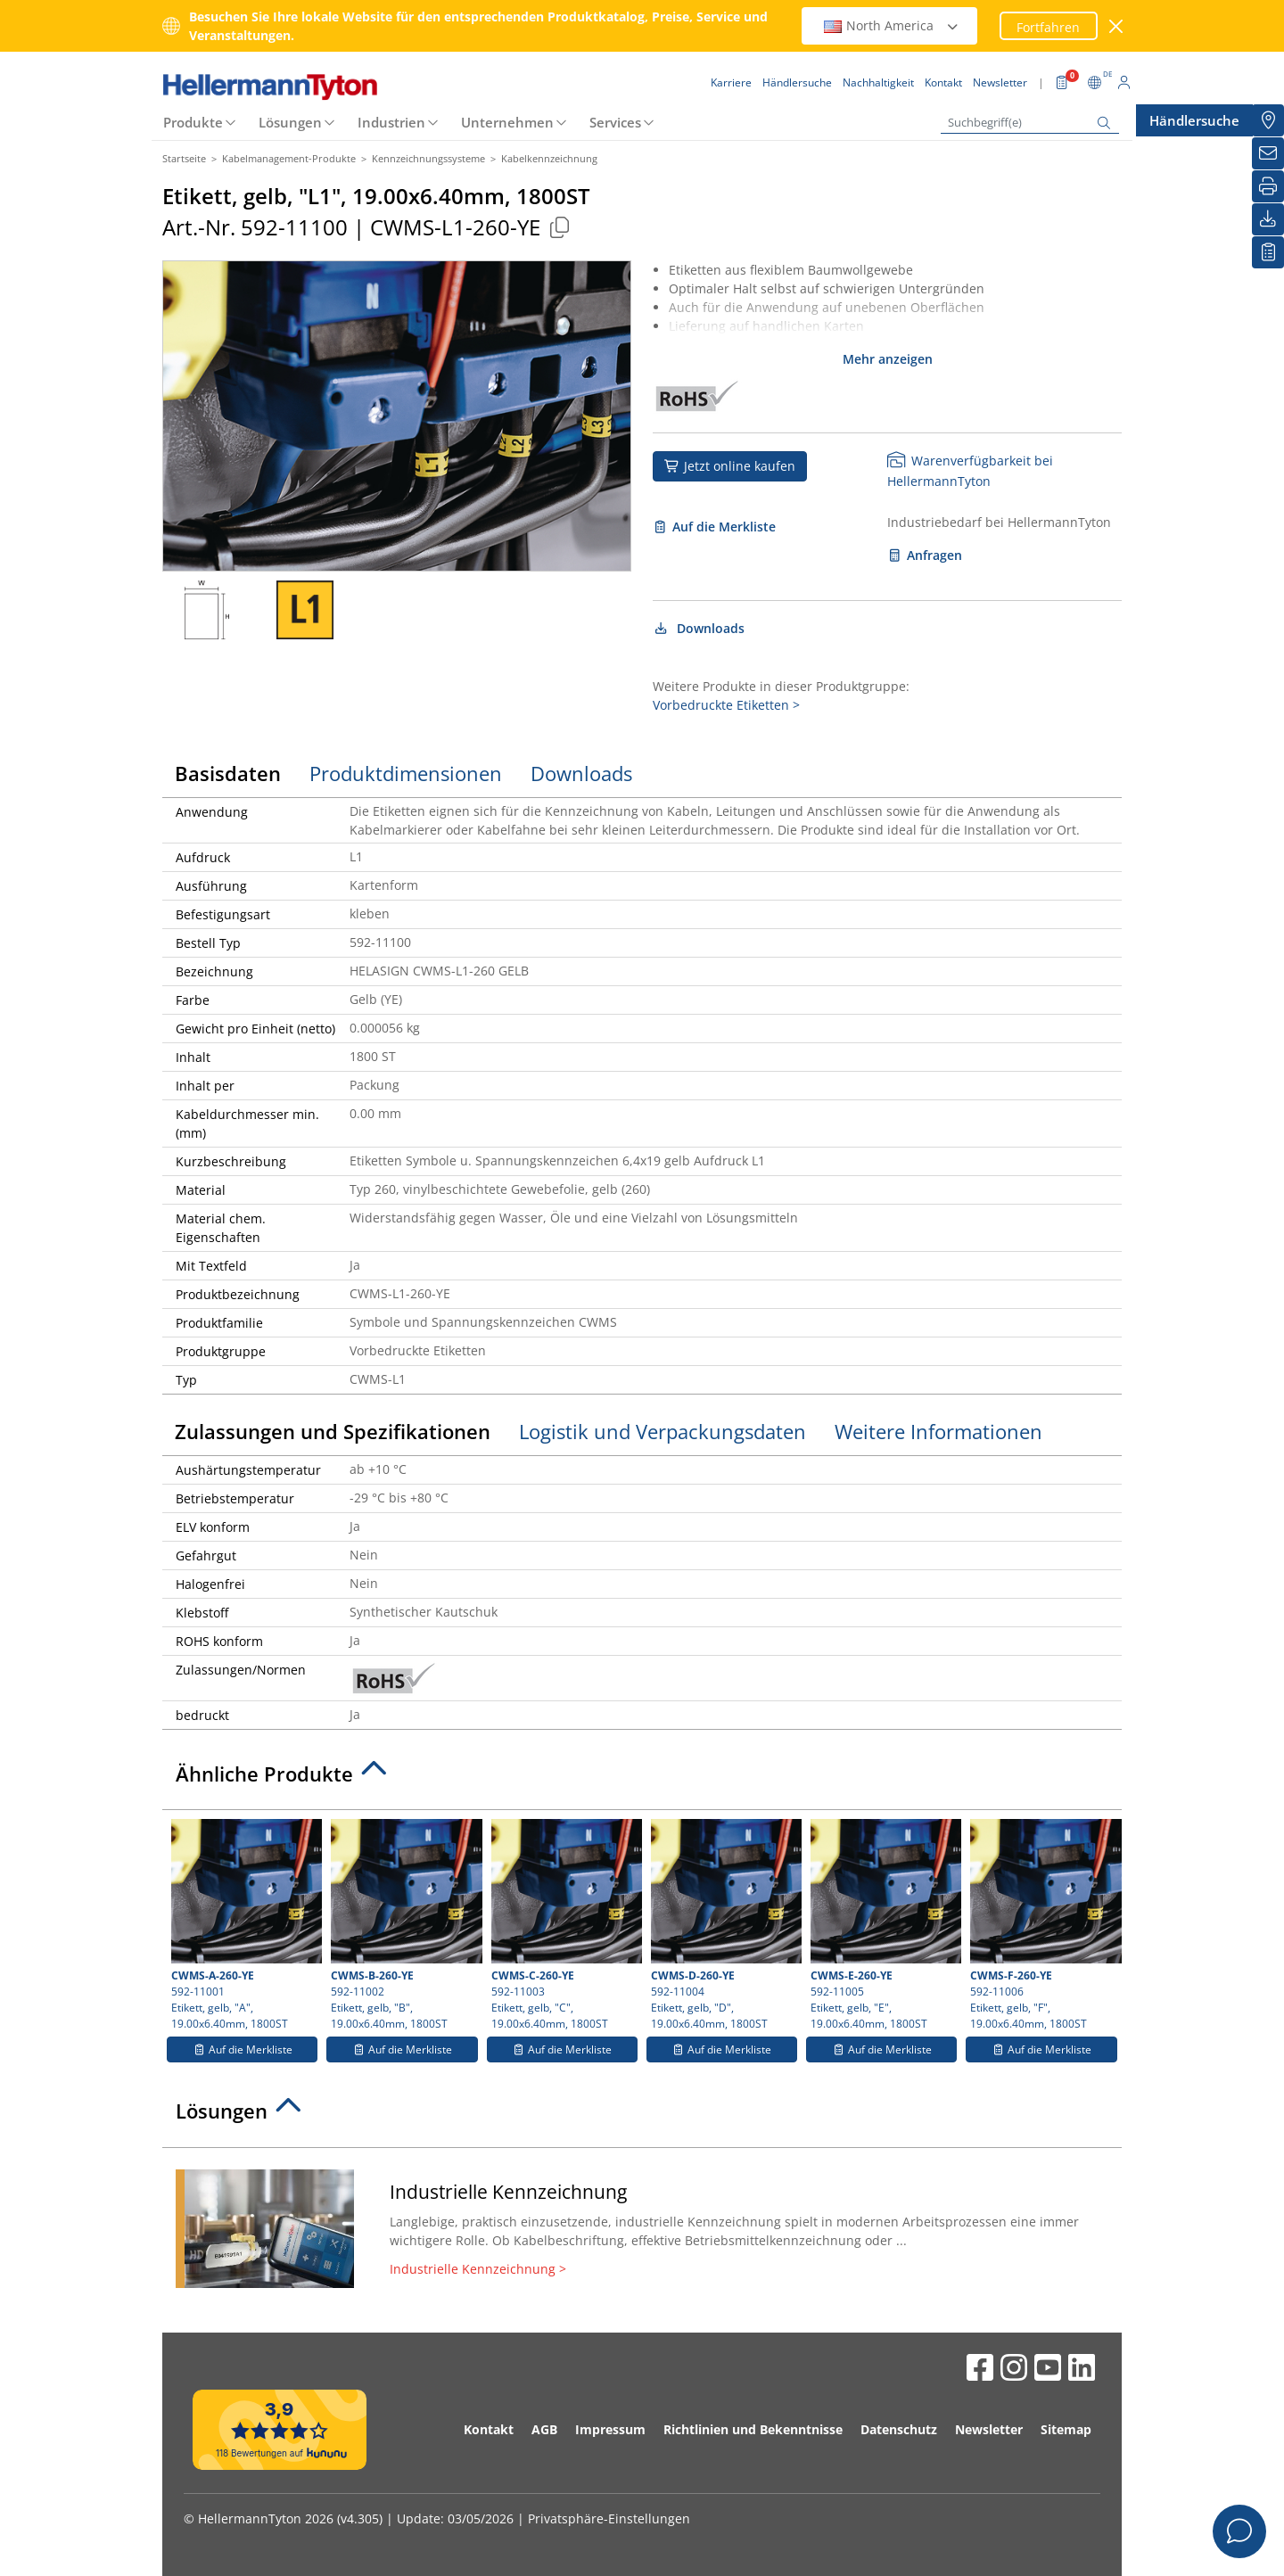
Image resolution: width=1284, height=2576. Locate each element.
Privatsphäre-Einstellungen (609, 2518)
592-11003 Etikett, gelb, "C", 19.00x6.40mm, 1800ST (564, 1925)
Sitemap (1066, 2429)
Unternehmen (507, 122)
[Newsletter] (1268, 153)
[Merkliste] (1268, 252)
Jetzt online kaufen (729, 465)
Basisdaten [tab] (228, 773)
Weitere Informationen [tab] (938, 1431)
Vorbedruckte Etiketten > (726, 704)
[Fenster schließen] (1117, 26)
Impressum (610, 2429)
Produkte (193, 122)
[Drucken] (1268, 186)
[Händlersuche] (1268, 120)
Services (615, 122)
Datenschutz (898, 2429)
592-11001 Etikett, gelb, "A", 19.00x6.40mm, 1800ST (244, 1925)
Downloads (699, 628)
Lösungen (290, 122)
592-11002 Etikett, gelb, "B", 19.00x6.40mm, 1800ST (404, 1925)
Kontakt (489, 2429)
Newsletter (989, 2429)
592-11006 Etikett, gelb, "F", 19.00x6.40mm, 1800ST (1043, 1925)
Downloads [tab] (581, 773)
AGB (544, 2429)
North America (891, 25)
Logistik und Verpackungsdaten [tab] (662, 1431)
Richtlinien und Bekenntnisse (753, 2429)
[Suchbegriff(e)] (1030, 122)
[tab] (642, 1779)
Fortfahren (1048, 27)
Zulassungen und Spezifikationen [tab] (332, 1431)
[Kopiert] (559, 227)
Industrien (391, 122)
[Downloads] (1268, 219)
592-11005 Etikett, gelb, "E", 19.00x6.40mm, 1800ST (884, 1925)
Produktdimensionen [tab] (405, 773)
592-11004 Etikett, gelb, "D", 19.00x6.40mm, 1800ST (724, 1925)
